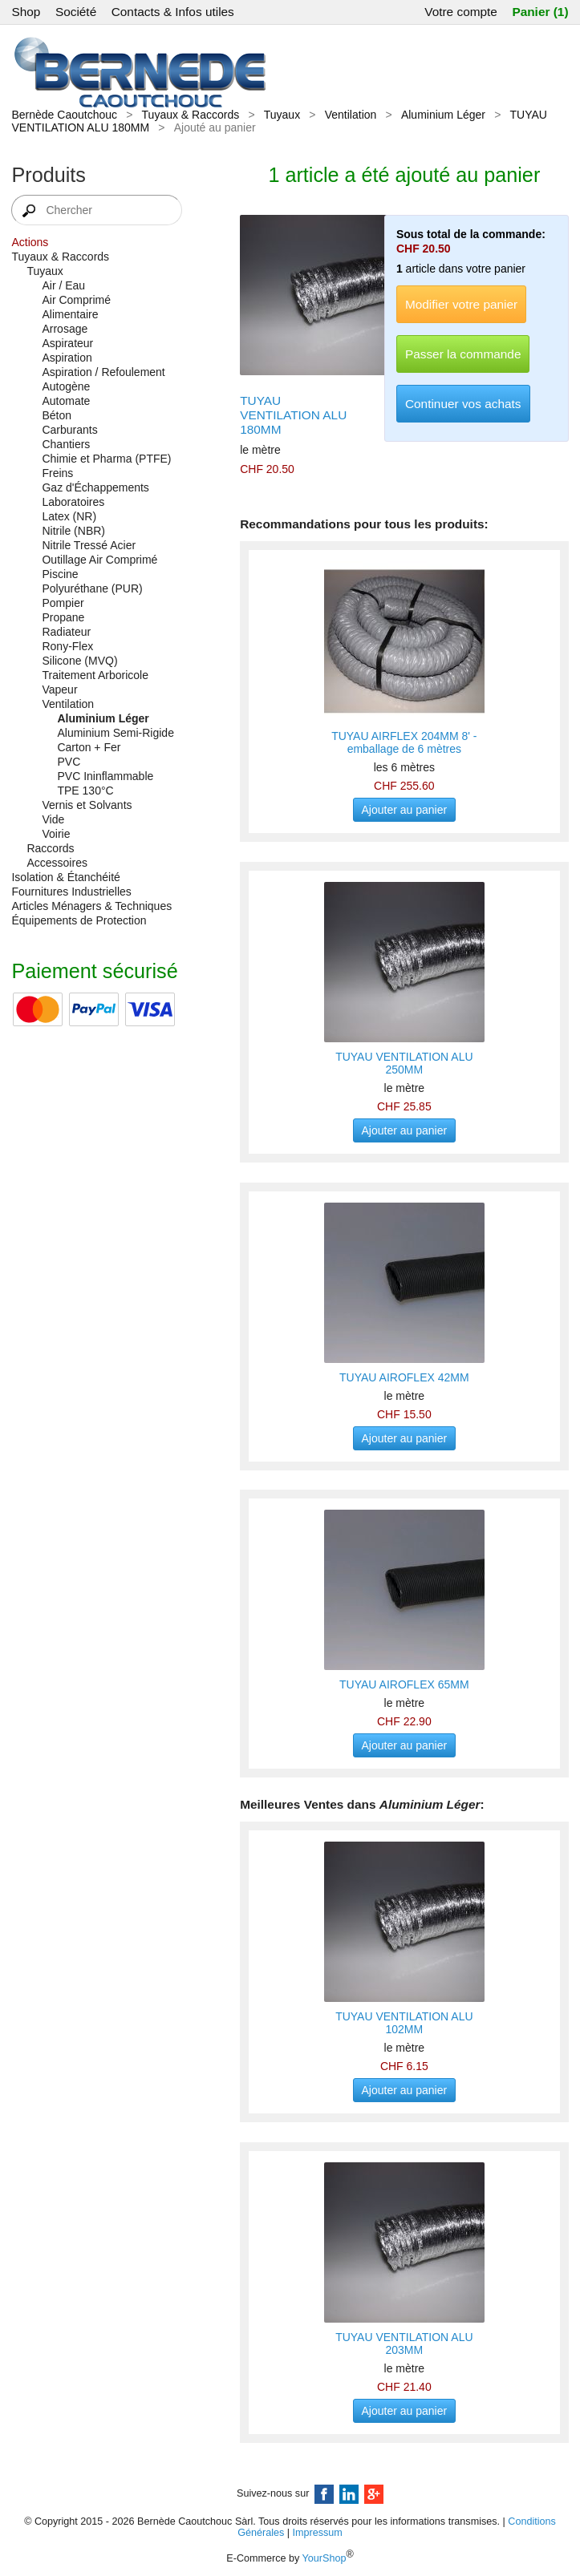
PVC (68, 761)
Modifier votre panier (461, 304)
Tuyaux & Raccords (191, 114)
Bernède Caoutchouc (64, 114)
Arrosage (64, 328)
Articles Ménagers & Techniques (91, 906)
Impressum (318, 2532)
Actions (29, 242)
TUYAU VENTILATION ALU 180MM (293, 415)
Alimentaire (70, 314)
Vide (53, 819)
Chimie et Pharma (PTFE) (106, 458)
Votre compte (460, 11)
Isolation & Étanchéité (65, 877)
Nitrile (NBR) (73, 530)
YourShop (324, 2558)
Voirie (56, 833)
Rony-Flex (67, 646)
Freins (57, 473)
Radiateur (66, 631)
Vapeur (59, 689)
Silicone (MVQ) (79, 660)
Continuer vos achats (463, 403)
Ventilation (351, 114)
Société (75, 11)
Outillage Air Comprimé (99, 559)
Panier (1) (540, 11)
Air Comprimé (76, 299)
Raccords (50, 848)
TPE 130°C (85, 790)
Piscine (60, 574)
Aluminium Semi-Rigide (115, 732)
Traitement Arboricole (95, 675)
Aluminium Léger (443, 114)
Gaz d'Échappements (95, 487)
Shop (25, 11)
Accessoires (56, 862)
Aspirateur (67, 343)
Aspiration (66, 357)
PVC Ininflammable (105, 776)
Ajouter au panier (405, 809)
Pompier (62, 603)
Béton (56, 415)
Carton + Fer (88, 747)
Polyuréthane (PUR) (92, 588)
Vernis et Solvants (87, 805)
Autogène (66, 386)
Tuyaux (282, 114)
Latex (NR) (69, 516)
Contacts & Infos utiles (173, 11)
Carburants (69, 429)
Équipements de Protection (78, 920)
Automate (66, 400)
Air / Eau (63, 285)
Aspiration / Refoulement (103, 372)
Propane (63, 617)
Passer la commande (463, 354)
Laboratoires (73, 502)
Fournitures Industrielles (71, 891)
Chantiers (66, 444)
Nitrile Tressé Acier (89, 545)
